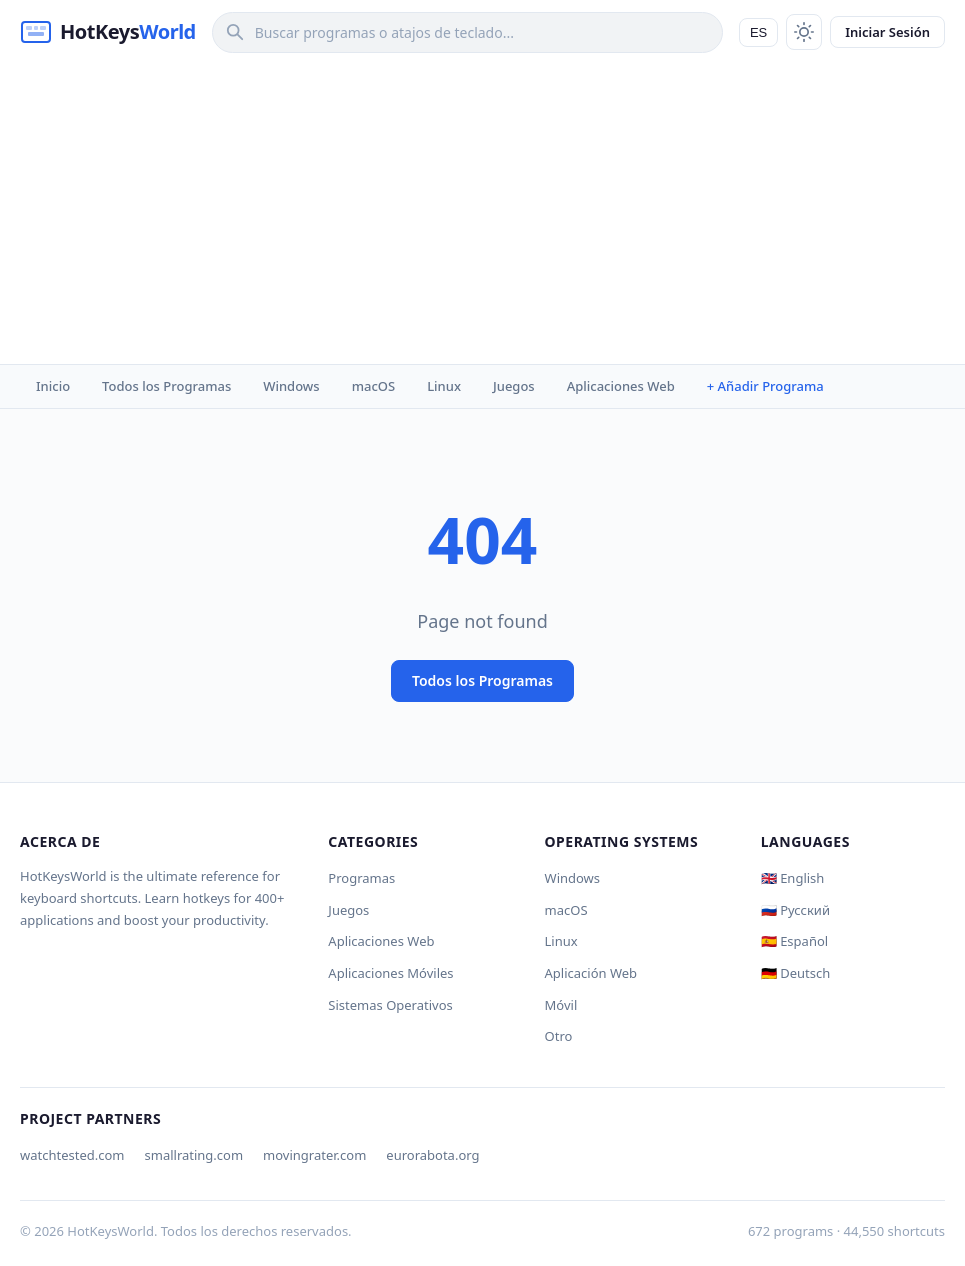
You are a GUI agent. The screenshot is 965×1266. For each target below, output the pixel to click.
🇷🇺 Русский (795, 910)
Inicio (53, 386)
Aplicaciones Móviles (390, 973)
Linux (444, 386)
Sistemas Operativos (390, 1005)
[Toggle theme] (804, 32)
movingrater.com (314, 1155)
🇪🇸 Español (794, 941)
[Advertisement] (482, 214)
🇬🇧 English (793, 878)
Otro (559, 1036)
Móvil (561, 1005)
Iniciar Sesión (887, 32)
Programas (361, 878)
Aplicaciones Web (621, 386)
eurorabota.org (432, 1155)
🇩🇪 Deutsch (795, 973)
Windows (291, 386)
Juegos (514, 386)
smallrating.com (194, 1155)
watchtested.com (72, 1155)
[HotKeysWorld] (108, 32)
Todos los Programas (166, 386)
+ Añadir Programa (765, 386)
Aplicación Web (591, 973)
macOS (373, 386)
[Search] (467, 32)
